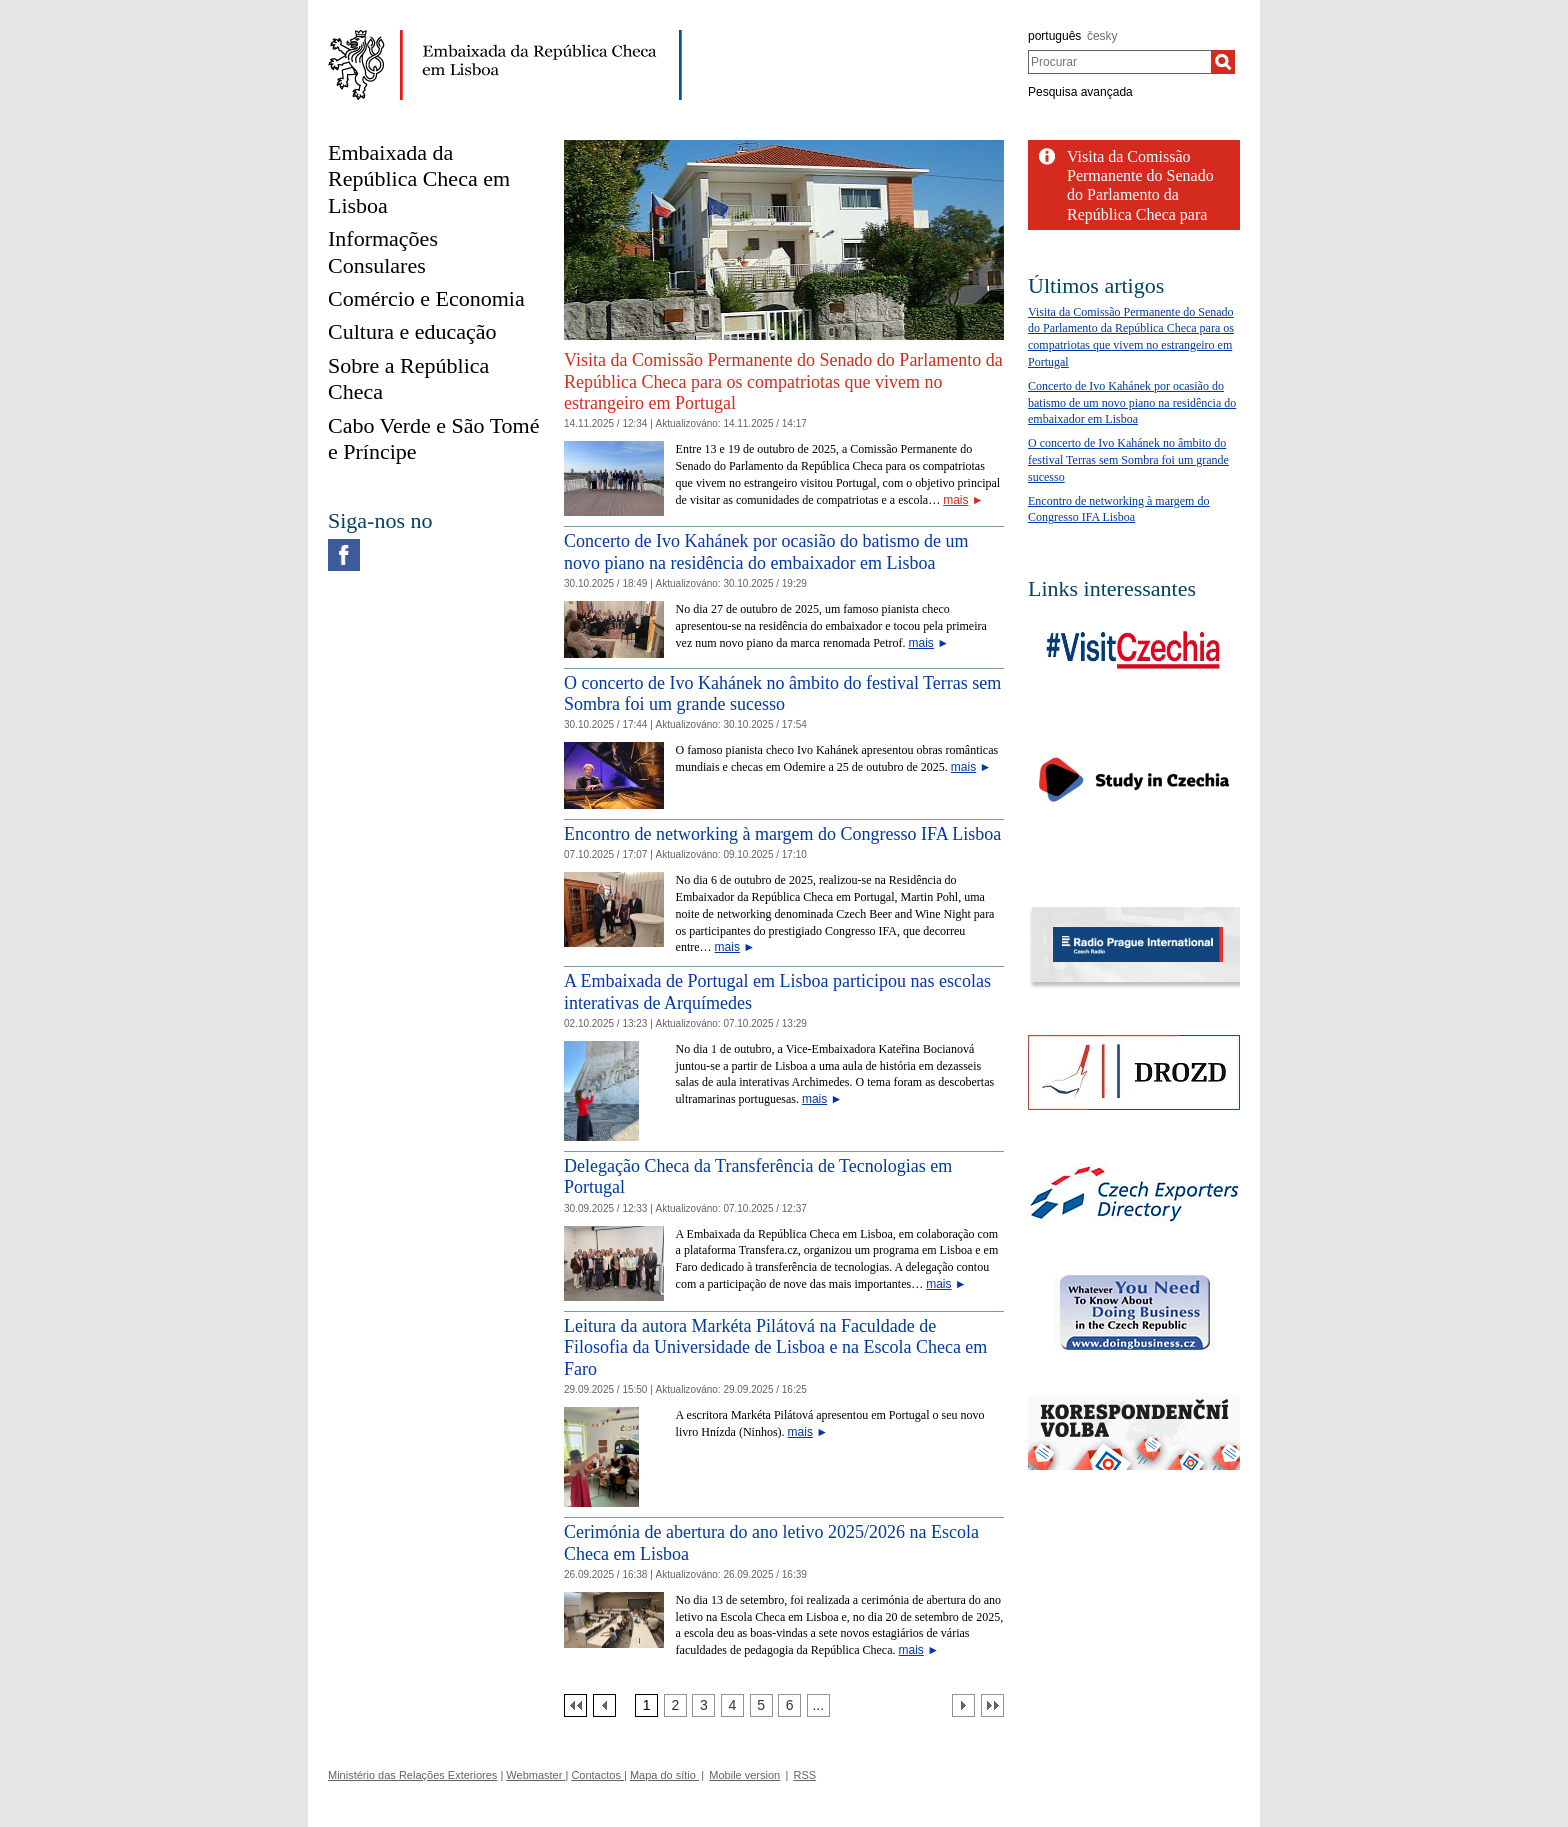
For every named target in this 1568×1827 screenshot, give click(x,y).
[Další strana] (963, 1705)
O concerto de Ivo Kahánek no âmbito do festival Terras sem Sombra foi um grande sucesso (782, 694)
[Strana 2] (675, 1705)
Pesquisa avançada (1080, 92)
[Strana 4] (732, 1705)
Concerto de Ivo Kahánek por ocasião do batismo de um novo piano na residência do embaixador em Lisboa (766, 552)
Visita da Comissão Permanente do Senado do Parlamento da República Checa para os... (1140, 195)
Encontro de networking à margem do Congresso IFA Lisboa (782, 834)
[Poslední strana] (992, 1705)
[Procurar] (1223, 62)
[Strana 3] (703, 1705)
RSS (805, 1775)
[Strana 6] (789, 1705)
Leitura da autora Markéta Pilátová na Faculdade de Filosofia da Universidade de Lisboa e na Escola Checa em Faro (775, 1347)
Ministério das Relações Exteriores (412, 1775)
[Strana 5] (761, 1705)
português (1054, 36)
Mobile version (744, 1775)
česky (1102, 36)
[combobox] (1119, 62)
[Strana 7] (818, 1705)
